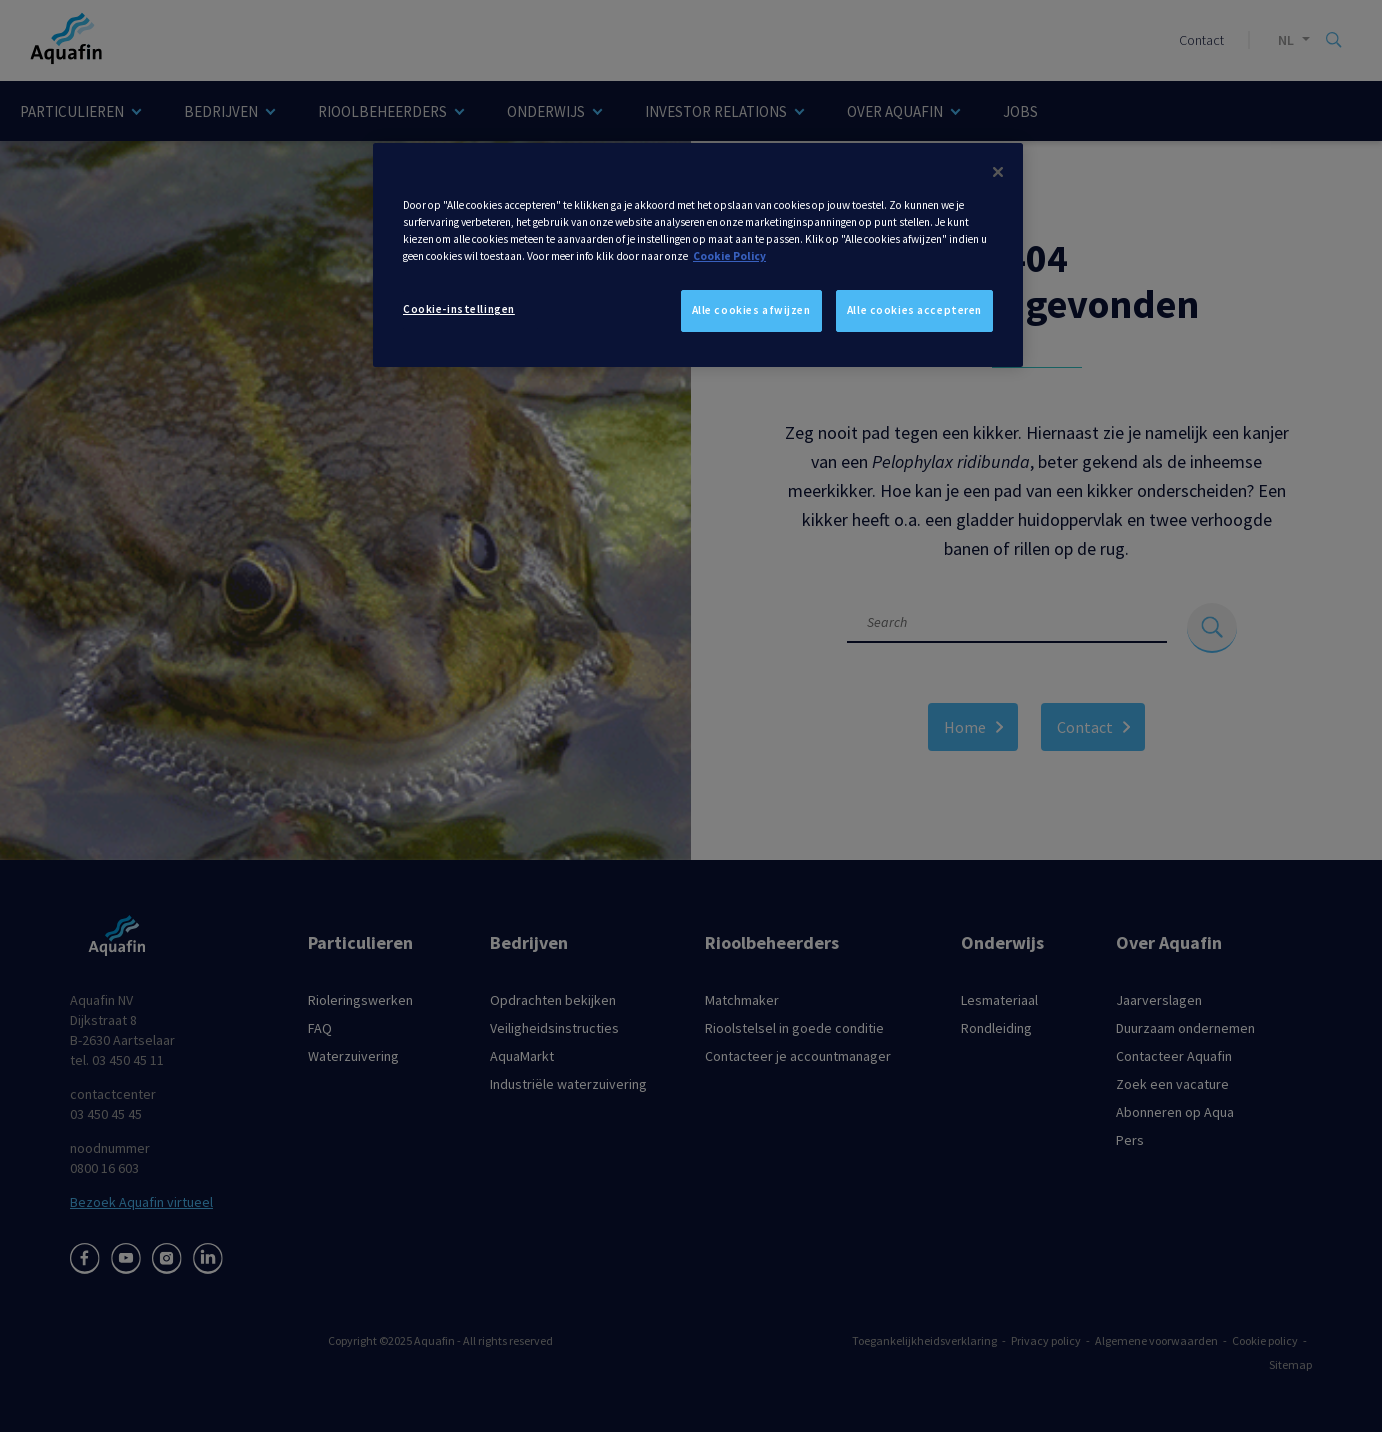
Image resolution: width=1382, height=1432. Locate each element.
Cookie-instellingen (459, 309)
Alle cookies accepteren (914, 310)
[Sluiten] (998, 172)
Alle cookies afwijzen (751, 310)
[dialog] (698, 255)
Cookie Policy (729, 256)
